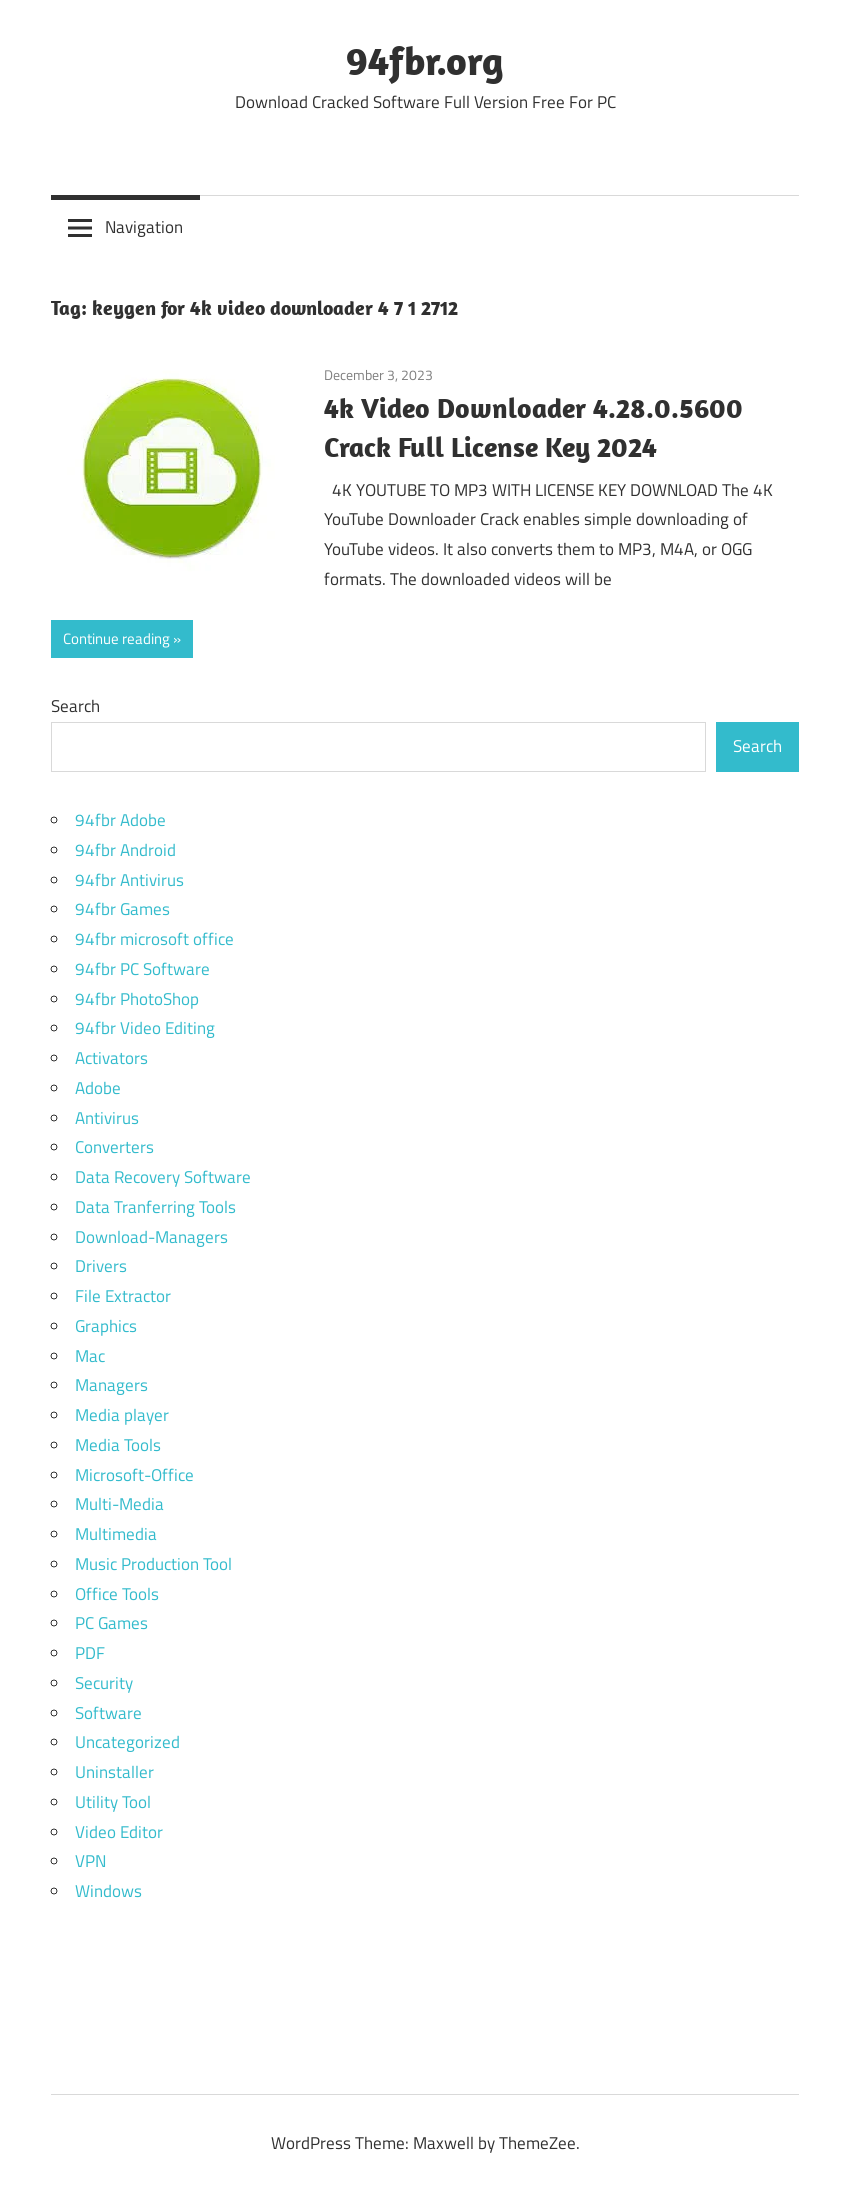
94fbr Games (122, 909)
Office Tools (117, 1594)
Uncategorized (127, 1742)
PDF (90, 1653)
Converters (114, 1147)
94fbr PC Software (142, 969)
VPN (90, 1861)
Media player (122, 1415)
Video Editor (119, 1832)
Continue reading (116, 638)
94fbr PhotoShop (137, 999)
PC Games (111, 1623)
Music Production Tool (153, 1564)
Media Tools (118, 1445)
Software (108, 1713)
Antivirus (107, 1118)
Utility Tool (113, 1802)
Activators (111, 1058)
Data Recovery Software (163, 1177)
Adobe (98, 1088)
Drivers (101, 1266)
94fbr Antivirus (129, 880)
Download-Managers (151, 1237)
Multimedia (116, 1534)
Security (104, 1683)
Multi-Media (119, 1504)
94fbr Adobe (120, 820)
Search (75, 706)
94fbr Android (125, 850)
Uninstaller (114, 1772)
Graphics (106, 1326)
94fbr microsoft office (154, 939)
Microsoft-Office (134, 1475)
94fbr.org (425, 60)
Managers (111, 1385)
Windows (108, 1891)
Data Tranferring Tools (155, 1207)
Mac (90, 1356)
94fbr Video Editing (145, 1028)
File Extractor (123, 1296)
